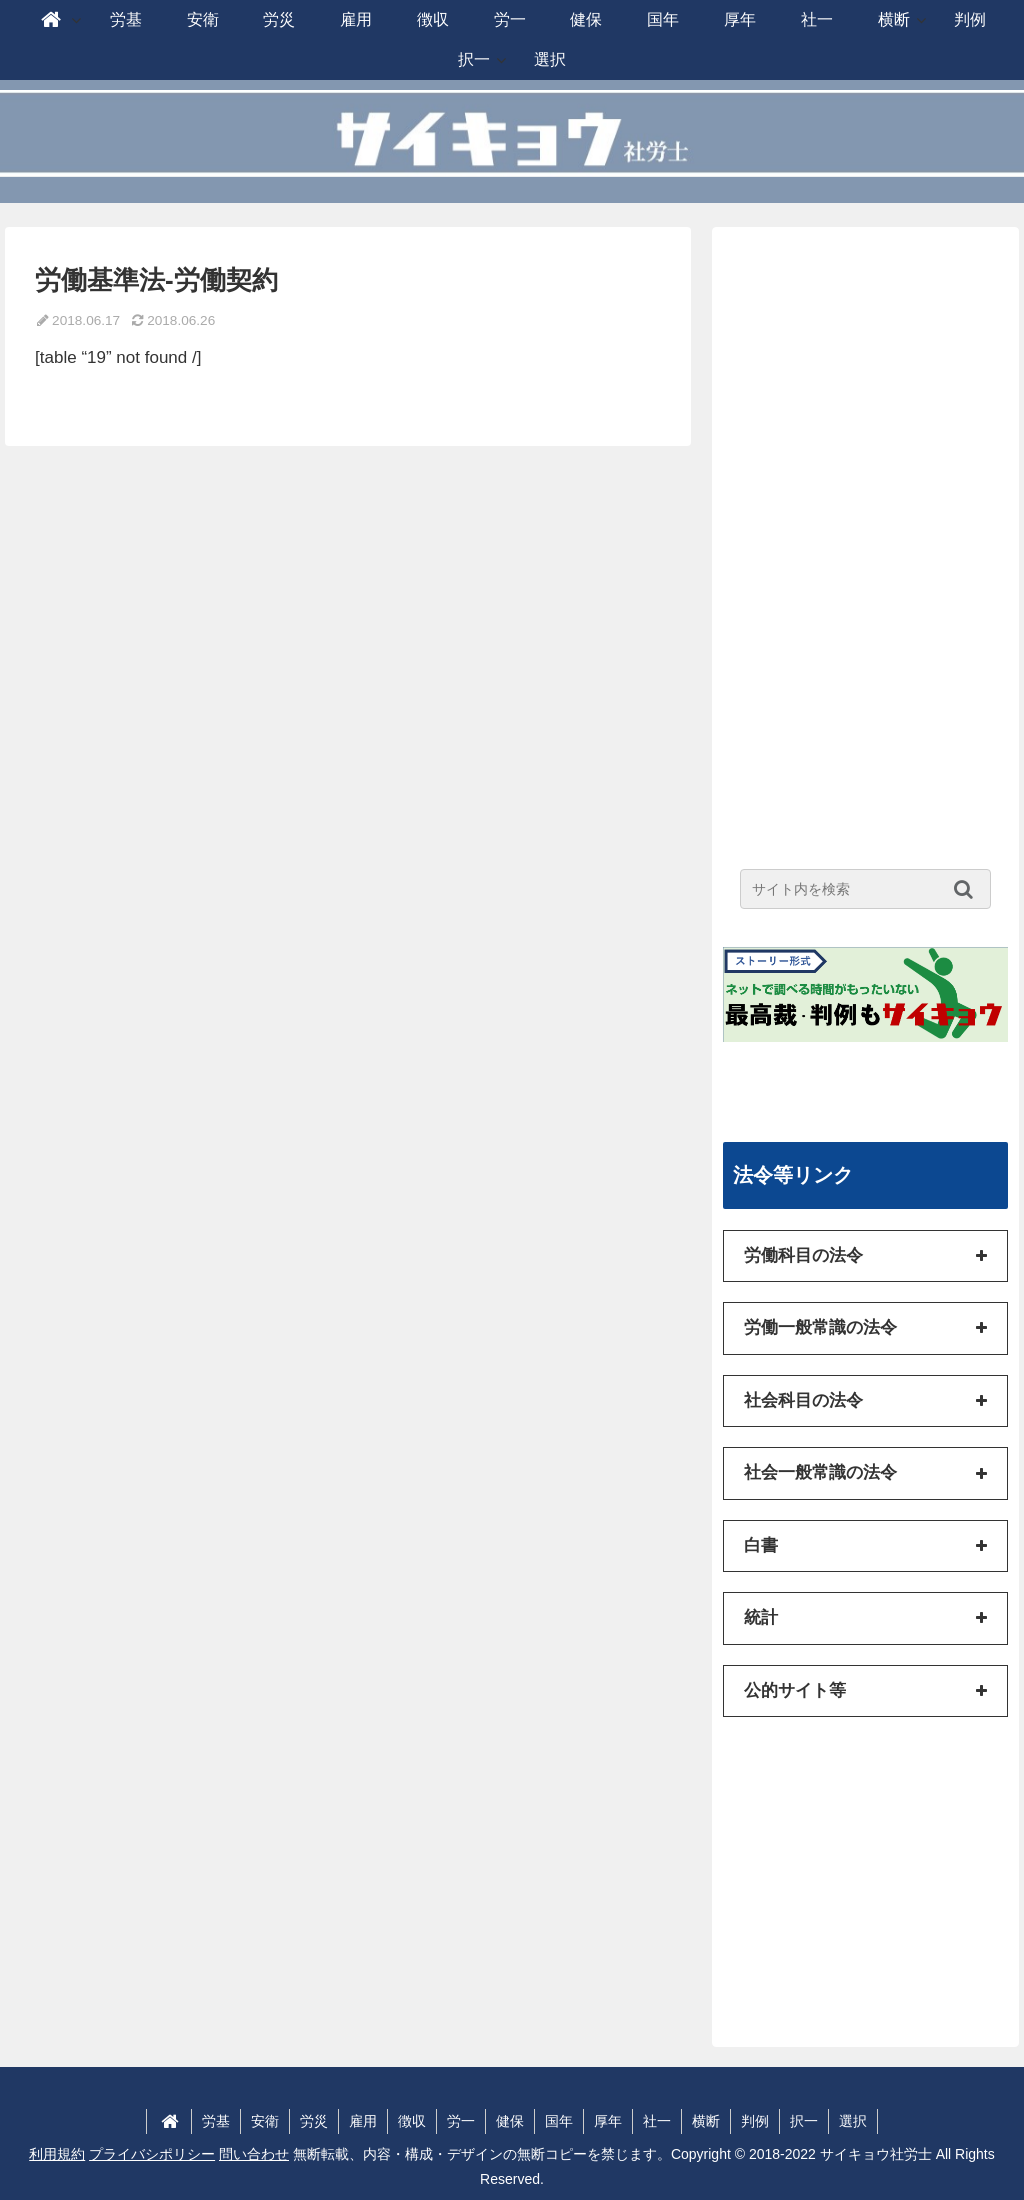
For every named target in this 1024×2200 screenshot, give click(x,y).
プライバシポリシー (152, 2154)
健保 (510, 2121)
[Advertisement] (865, 538)
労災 (314, 2121)
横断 (706, 2121)
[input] (865, 889)
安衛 (265, 2121)
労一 (461, 2121)
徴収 (412, 2121)
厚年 (608, 2121)
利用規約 (57, 2154)
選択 (853, 2121)
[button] (968, 889)
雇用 (363, 2121)
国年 (559, 2121)
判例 (755, 2121)
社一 (657, 2121)
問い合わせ (254, 2154)
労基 (216, 2121)
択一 (804, 2121)
